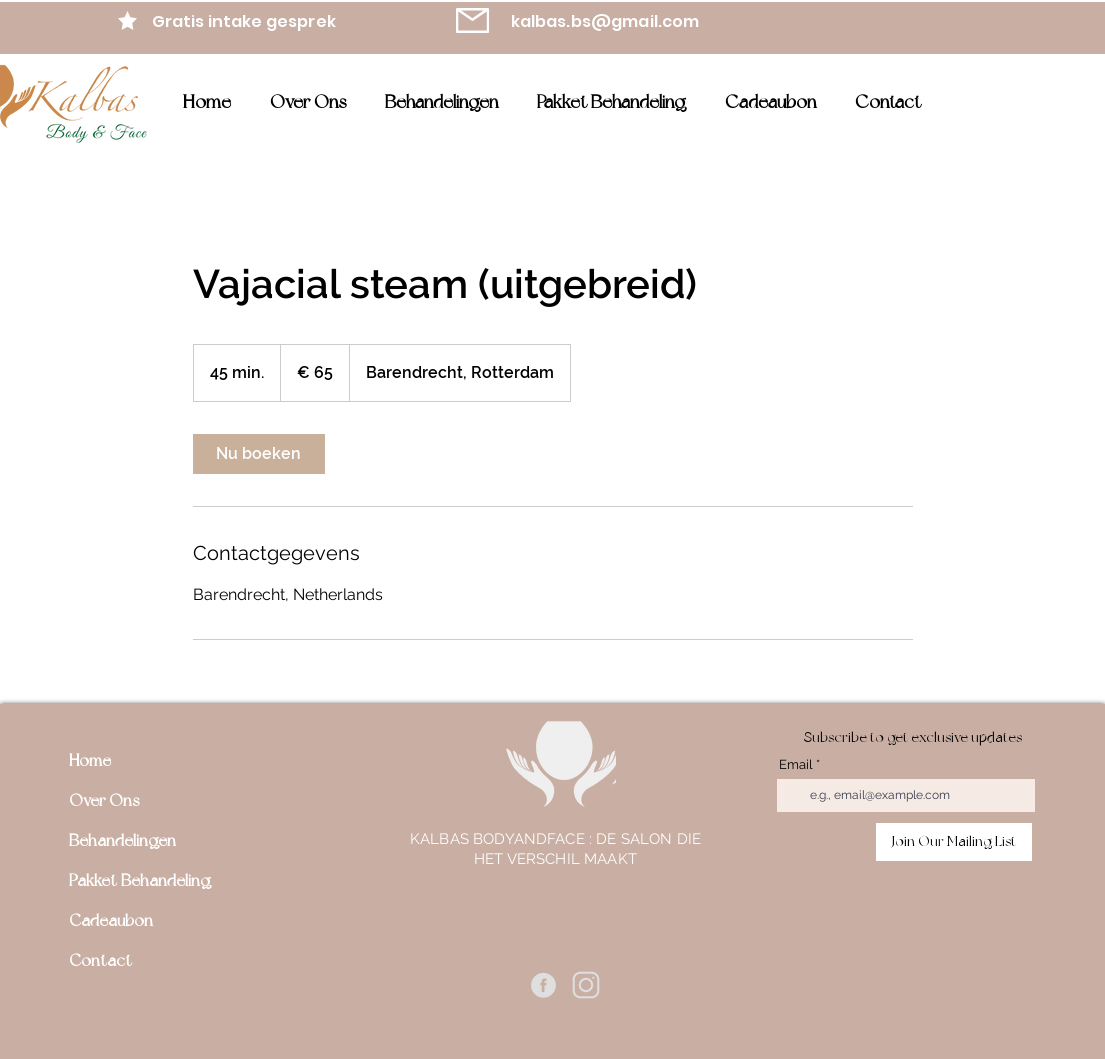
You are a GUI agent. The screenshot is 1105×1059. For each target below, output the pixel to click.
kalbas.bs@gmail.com (605, 21)
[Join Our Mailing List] (954, 842)
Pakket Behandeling (140, 880)
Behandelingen (122, 840)
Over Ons (104, 800)
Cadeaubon (111, 920)
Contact (100, 960)
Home (90, 760)
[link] (259, 454)
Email (796, 764)
